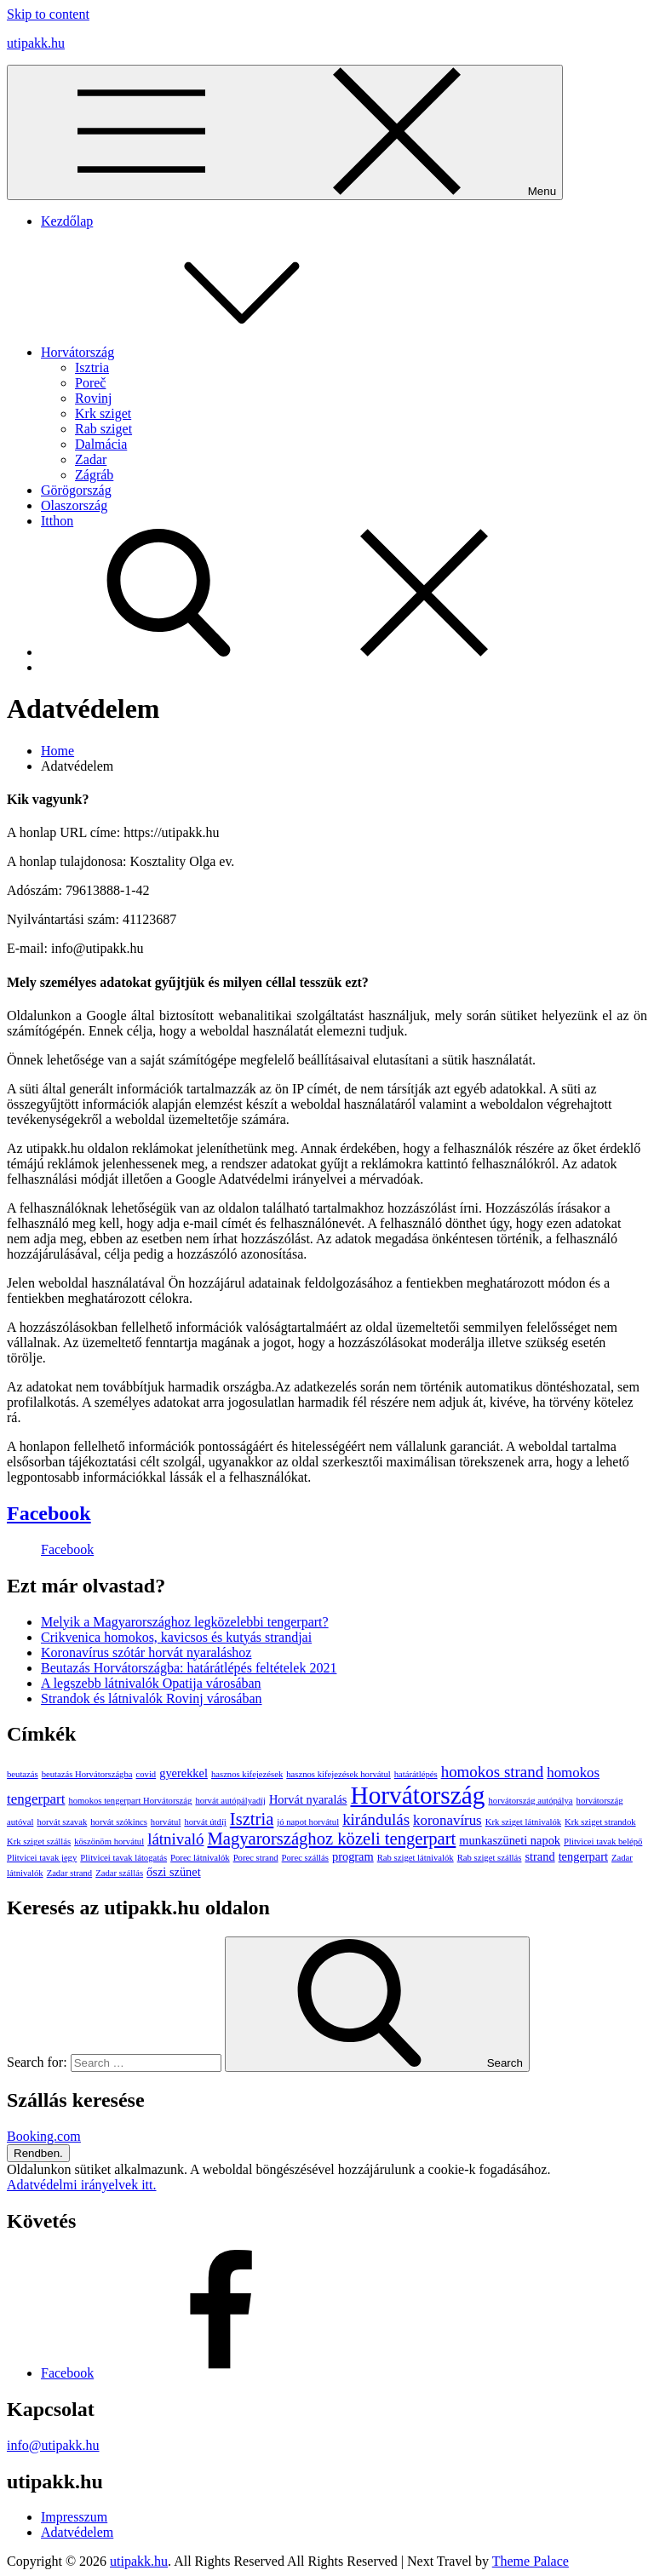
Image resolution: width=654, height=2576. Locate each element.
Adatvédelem (77, 2532)
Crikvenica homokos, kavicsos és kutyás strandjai (176, 1637)
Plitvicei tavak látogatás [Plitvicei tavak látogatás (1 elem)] (123, 1857)
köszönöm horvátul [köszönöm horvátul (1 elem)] (109, 1841)
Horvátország (205, 352)
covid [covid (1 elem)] (146, 1774)
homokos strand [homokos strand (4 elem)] (492, 1772)
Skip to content (48, 14)
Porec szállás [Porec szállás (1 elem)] (305, 1857)
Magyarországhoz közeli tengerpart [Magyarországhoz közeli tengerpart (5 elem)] (331, 1838)
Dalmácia (101, 444)
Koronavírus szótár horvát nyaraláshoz (146, 1652)
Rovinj (93, 398)
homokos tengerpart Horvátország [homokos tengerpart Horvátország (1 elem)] (130, 1800)
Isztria (92, 367)
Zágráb (94, 475)
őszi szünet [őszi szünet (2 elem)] (173, 1872)
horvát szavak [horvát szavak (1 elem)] (62, 1822)
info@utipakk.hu (53, 2445)
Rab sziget (103, 429)
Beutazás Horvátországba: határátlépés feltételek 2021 (188, 1668)
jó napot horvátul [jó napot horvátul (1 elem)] (308, 1822)
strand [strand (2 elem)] (539, 1856)
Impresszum (74, 2517)
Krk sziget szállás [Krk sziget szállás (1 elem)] (39, 1841)
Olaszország (74, 505)
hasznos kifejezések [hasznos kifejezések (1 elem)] (247, 1774)
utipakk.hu (36, 43)
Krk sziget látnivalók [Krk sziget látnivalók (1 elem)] (523, 1822)
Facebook (49, 1513)
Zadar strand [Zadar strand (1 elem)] (70, 1873)
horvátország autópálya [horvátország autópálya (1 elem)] (530, 1800)
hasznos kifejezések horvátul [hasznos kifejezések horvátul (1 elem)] (338, 1774)
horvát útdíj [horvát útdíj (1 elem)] (205, 1822)
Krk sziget (103, 413)
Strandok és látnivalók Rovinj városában (151, 1698)
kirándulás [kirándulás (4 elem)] (376, 1819)
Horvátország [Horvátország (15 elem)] (417, 1795)
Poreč (90, 383)
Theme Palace (530, 2561)
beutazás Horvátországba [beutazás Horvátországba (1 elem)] (87, 1774)
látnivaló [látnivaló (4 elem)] (175, 1839)
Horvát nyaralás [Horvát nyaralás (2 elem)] (308, 1799)
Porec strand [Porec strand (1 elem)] (255, 1857)
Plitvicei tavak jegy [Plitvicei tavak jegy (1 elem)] (42, 1857)
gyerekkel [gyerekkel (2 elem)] (183, 1773)
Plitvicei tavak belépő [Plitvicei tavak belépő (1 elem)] (603, 1841)
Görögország (76, 490)
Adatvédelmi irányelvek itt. (82, 2184)
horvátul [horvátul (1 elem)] (166, 1822)
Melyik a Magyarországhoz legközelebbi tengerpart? (185, 1622)
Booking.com (44, 2136)
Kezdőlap (67, 221)
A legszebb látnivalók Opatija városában (151, 1683)
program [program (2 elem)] (353, 1856)
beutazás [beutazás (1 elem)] (22, 1774)
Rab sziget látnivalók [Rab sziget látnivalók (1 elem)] (415, 1857)
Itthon (57, 520)
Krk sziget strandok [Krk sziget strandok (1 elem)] (600, 1822)
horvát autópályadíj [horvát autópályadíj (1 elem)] (230, 1800)
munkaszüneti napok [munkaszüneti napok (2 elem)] (509, 1840)
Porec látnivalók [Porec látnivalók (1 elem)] (200, 1857)
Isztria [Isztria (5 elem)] (252, 1819)
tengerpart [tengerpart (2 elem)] (583, 1856)
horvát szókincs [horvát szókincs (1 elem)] (118, 1822)
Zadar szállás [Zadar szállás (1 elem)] (119, 1873)
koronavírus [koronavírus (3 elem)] (447, 1820)
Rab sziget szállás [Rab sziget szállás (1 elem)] (489, 1857)
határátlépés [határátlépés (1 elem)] (416, 1774)
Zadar (90, 459)
